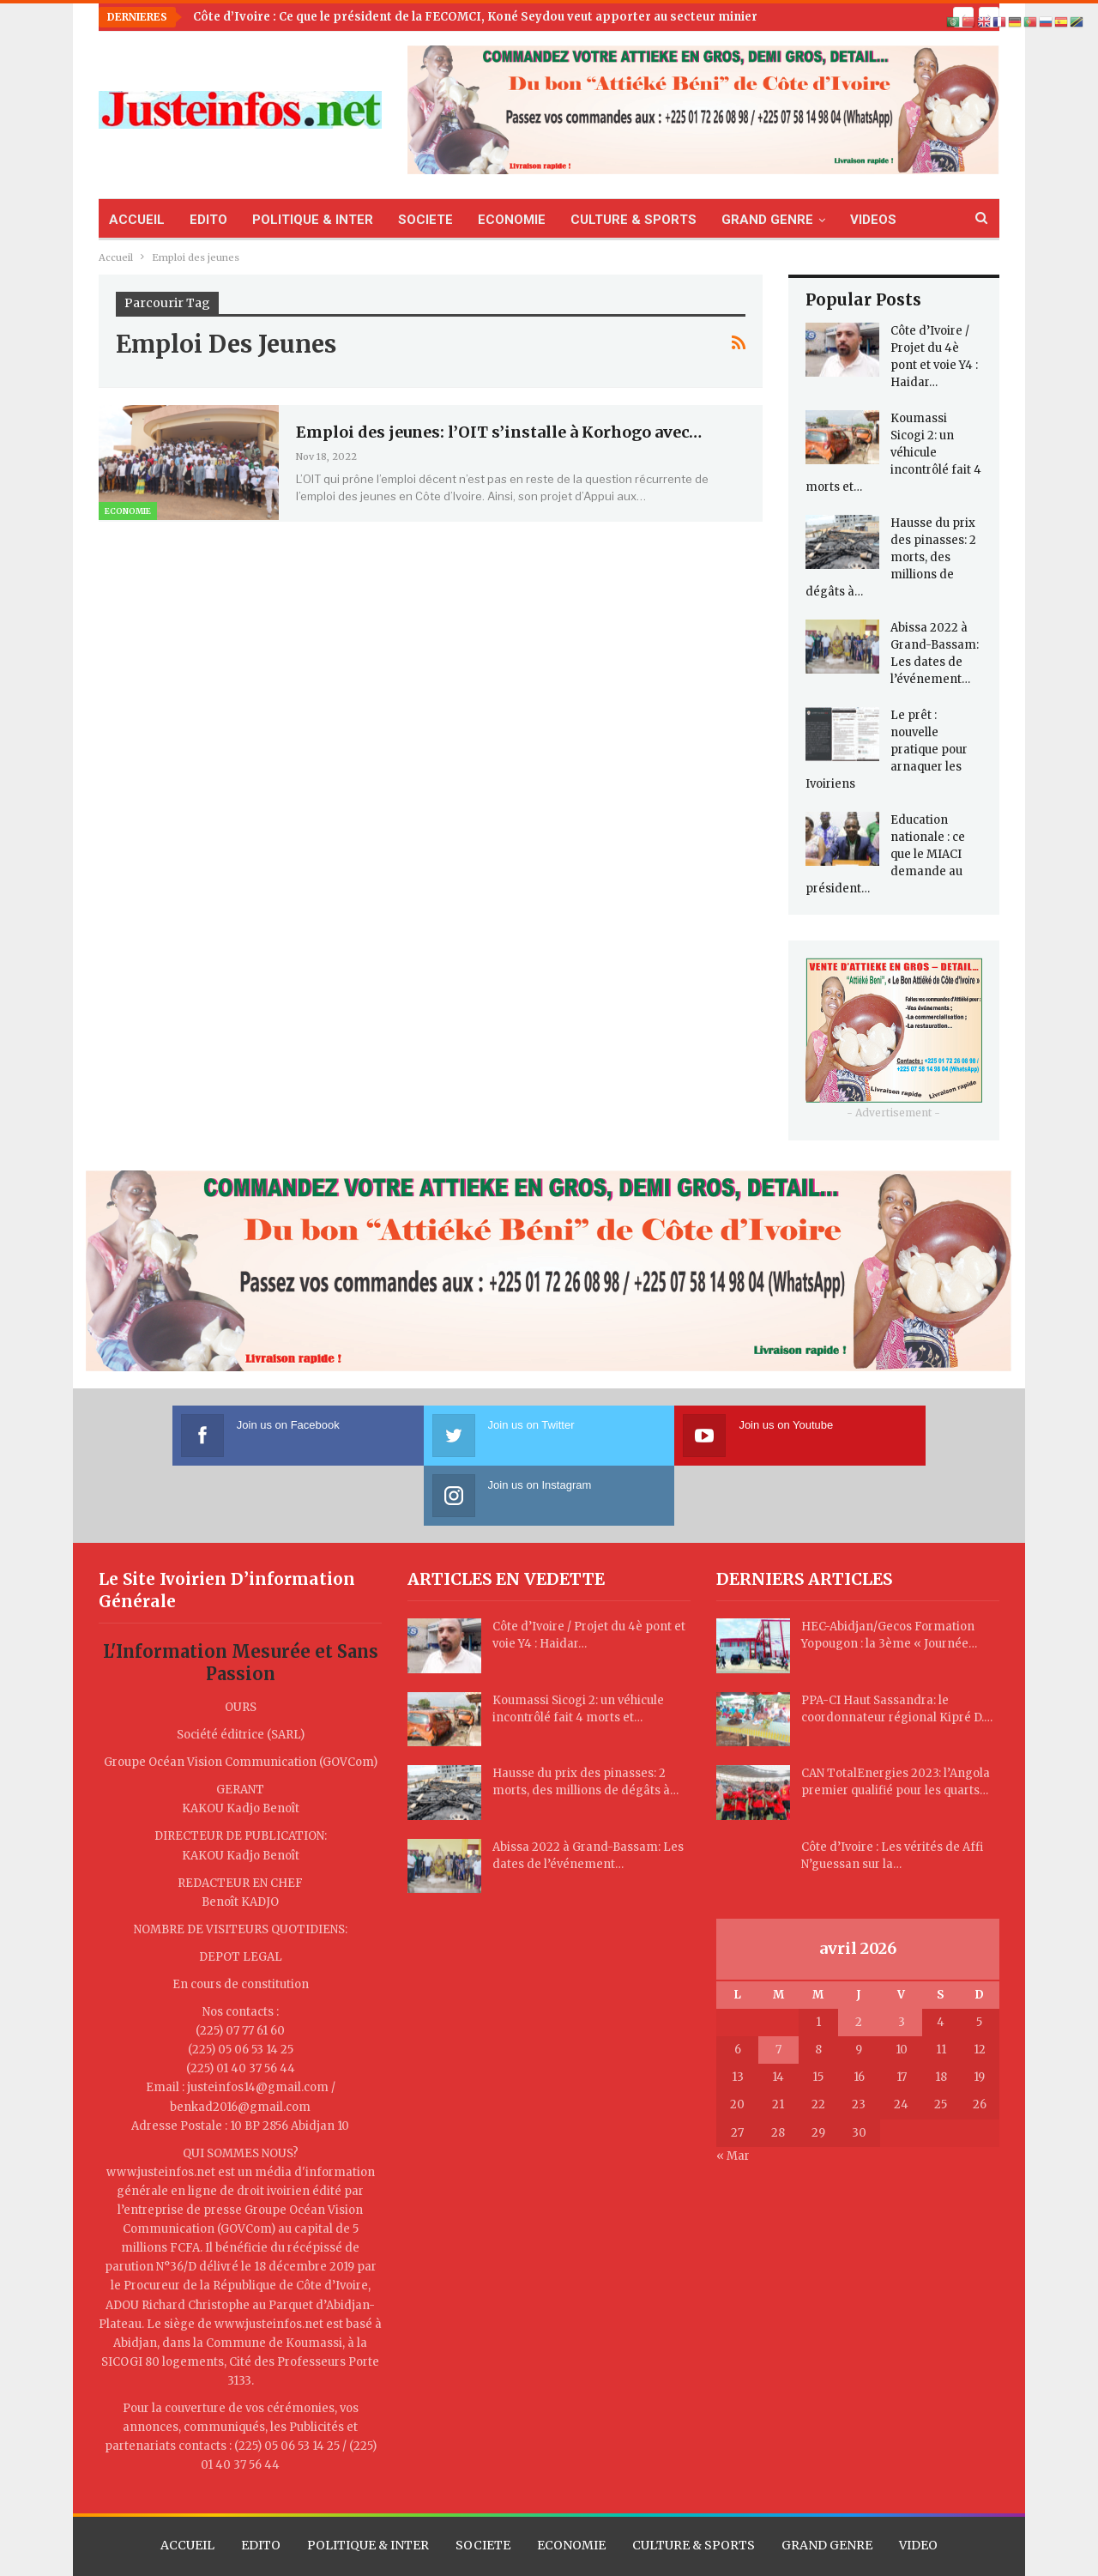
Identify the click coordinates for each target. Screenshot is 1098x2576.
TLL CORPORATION (696, 2547)
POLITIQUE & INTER (312, 219)
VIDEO (918, 2485)
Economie (128, 511)
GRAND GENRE (767, 219)
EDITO (208, 219)
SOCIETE (425, 219)
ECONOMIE (512, 219)
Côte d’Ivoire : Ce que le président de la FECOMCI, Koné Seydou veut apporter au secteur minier (475, 16)
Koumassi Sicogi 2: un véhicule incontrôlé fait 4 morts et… (893, 452)
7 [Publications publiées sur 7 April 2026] (778, 1989)
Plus (863, 219)
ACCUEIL (137, 219)
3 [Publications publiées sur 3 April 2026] (901, 1962)
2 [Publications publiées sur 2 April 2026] (858, 1962)
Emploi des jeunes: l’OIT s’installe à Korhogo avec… (499, 432)
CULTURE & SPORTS (633, 219)
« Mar (733, 2096)
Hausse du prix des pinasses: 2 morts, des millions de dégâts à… (890, 557)
